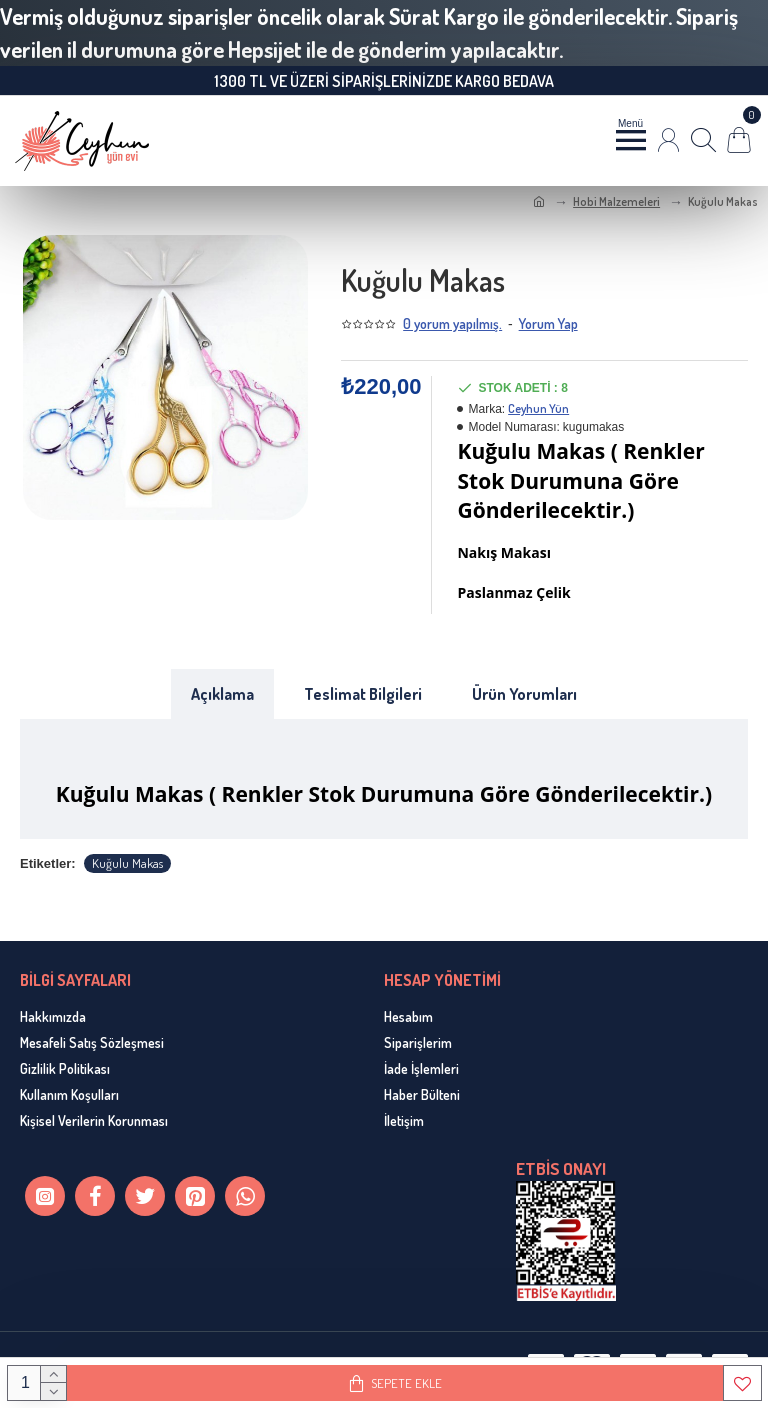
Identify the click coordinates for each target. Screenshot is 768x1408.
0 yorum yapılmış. (452, 323)
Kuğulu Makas (127, 863)
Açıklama (222, 694)
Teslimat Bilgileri (363, 694)
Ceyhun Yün (538, 408)
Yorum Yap (548, 323)
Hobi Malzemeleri (616, 201)
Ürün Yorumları (524, 694)
